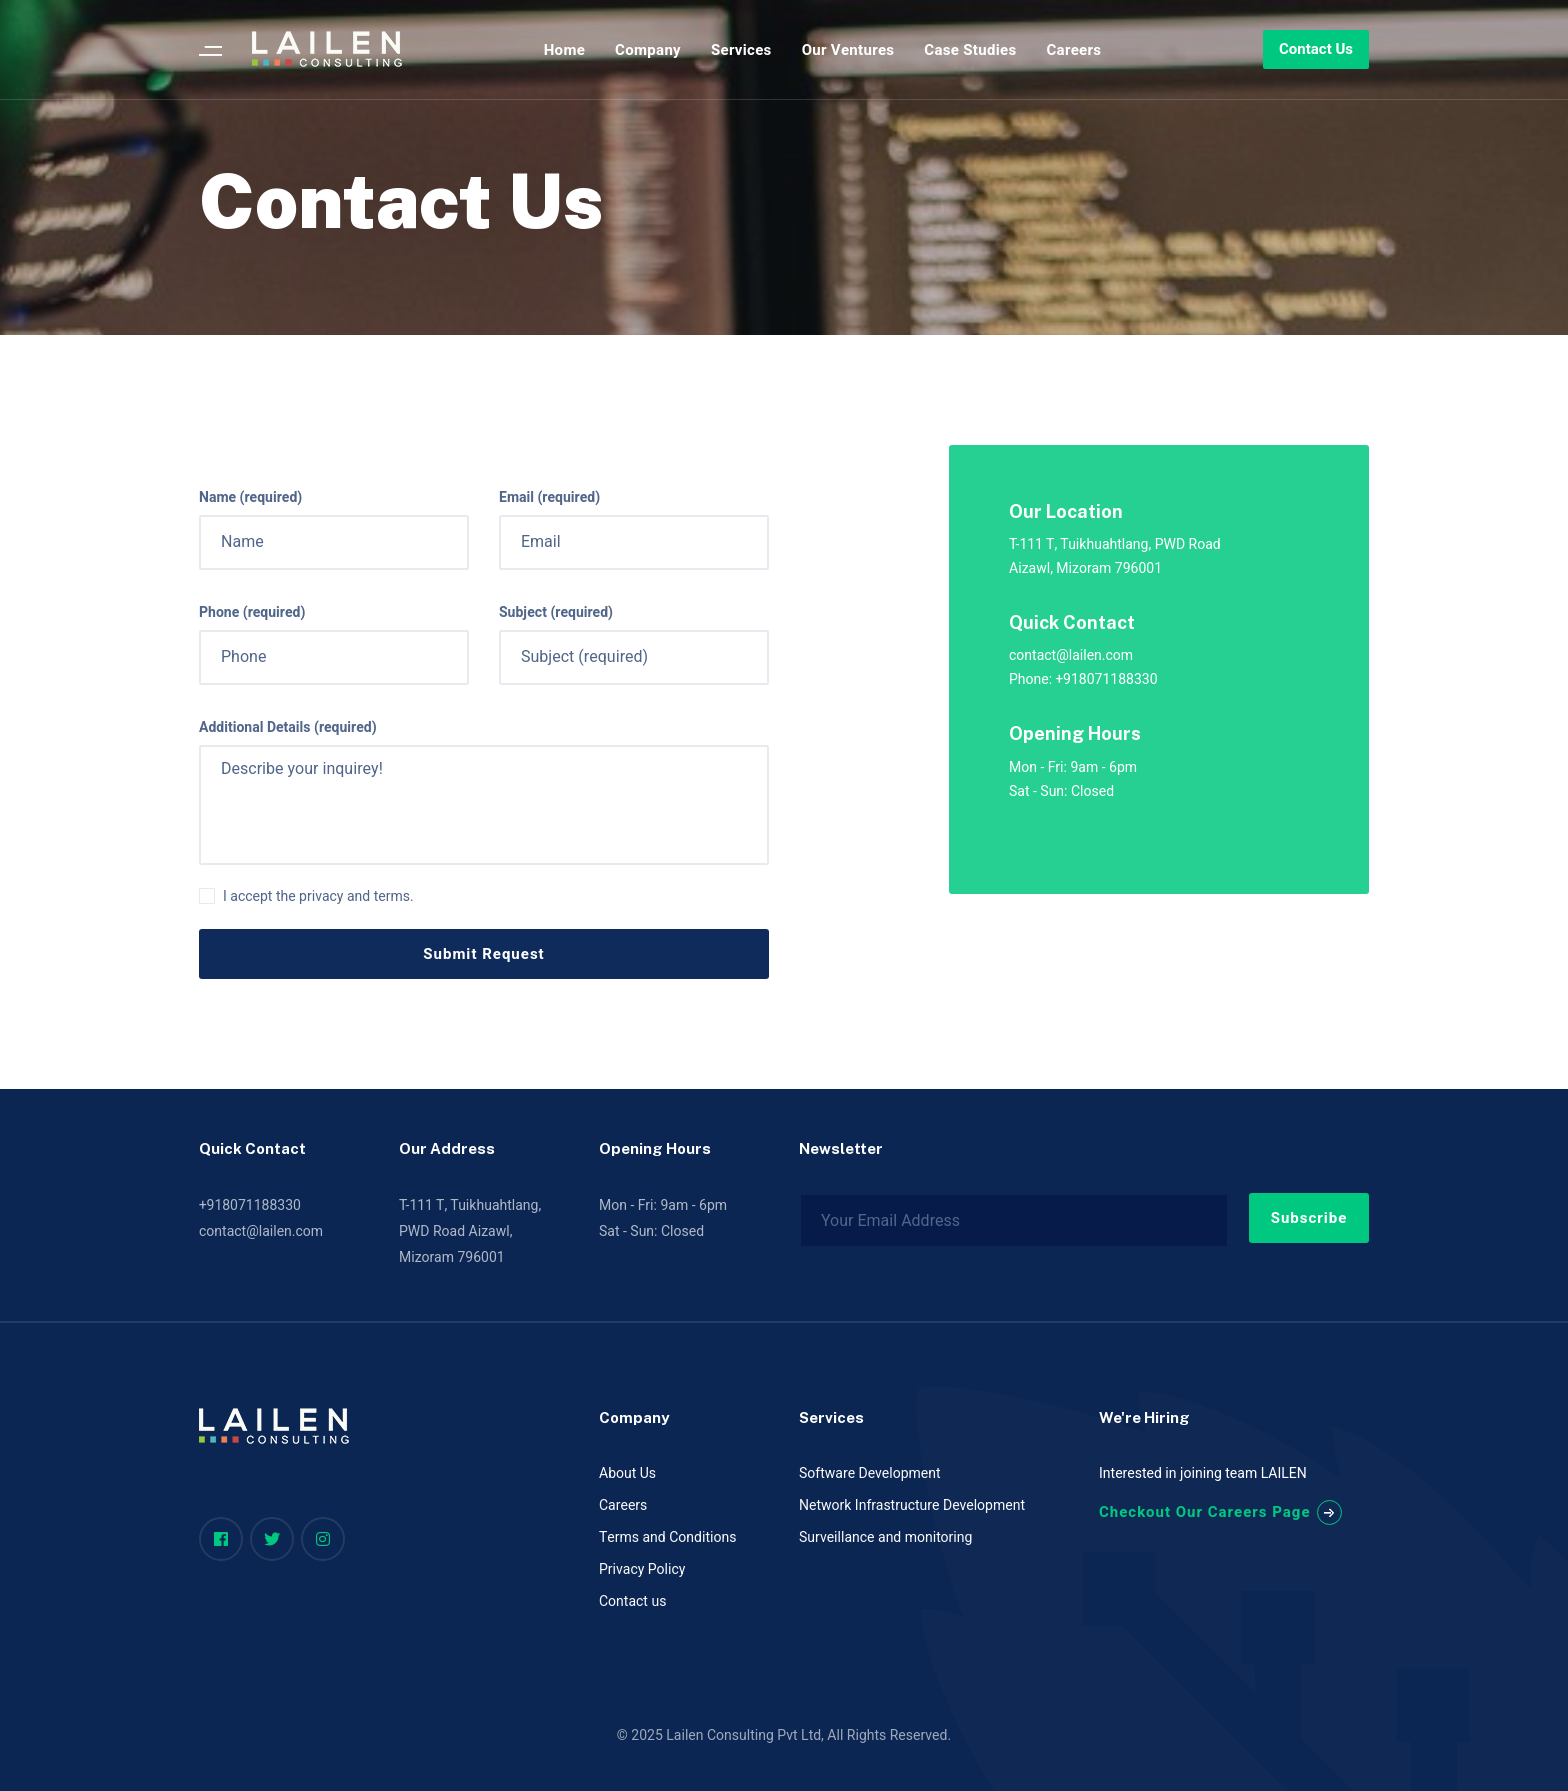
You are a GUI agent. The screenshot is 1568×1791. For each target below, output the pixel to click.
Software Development (870, 1473)
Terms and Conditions (668, 1537)
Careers (623, 1505)
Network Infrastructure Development (912, 1505)
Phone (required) (252, 613)
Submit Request (483, 954)
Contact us (632, 1601)
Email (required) (549, 498)
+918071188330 (250, 1205)
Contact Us (1316, 49)
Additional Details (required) (288, 728)
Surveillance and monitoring (885, 1537)
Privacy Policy (642, 1569)
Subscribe (1309, 1218)
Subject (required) (556, 613)
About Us (627, 1473)
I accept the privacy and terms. (318, 897)
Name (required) (250, 498)
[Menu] (210, 50)
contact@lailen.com (261, 1231)
